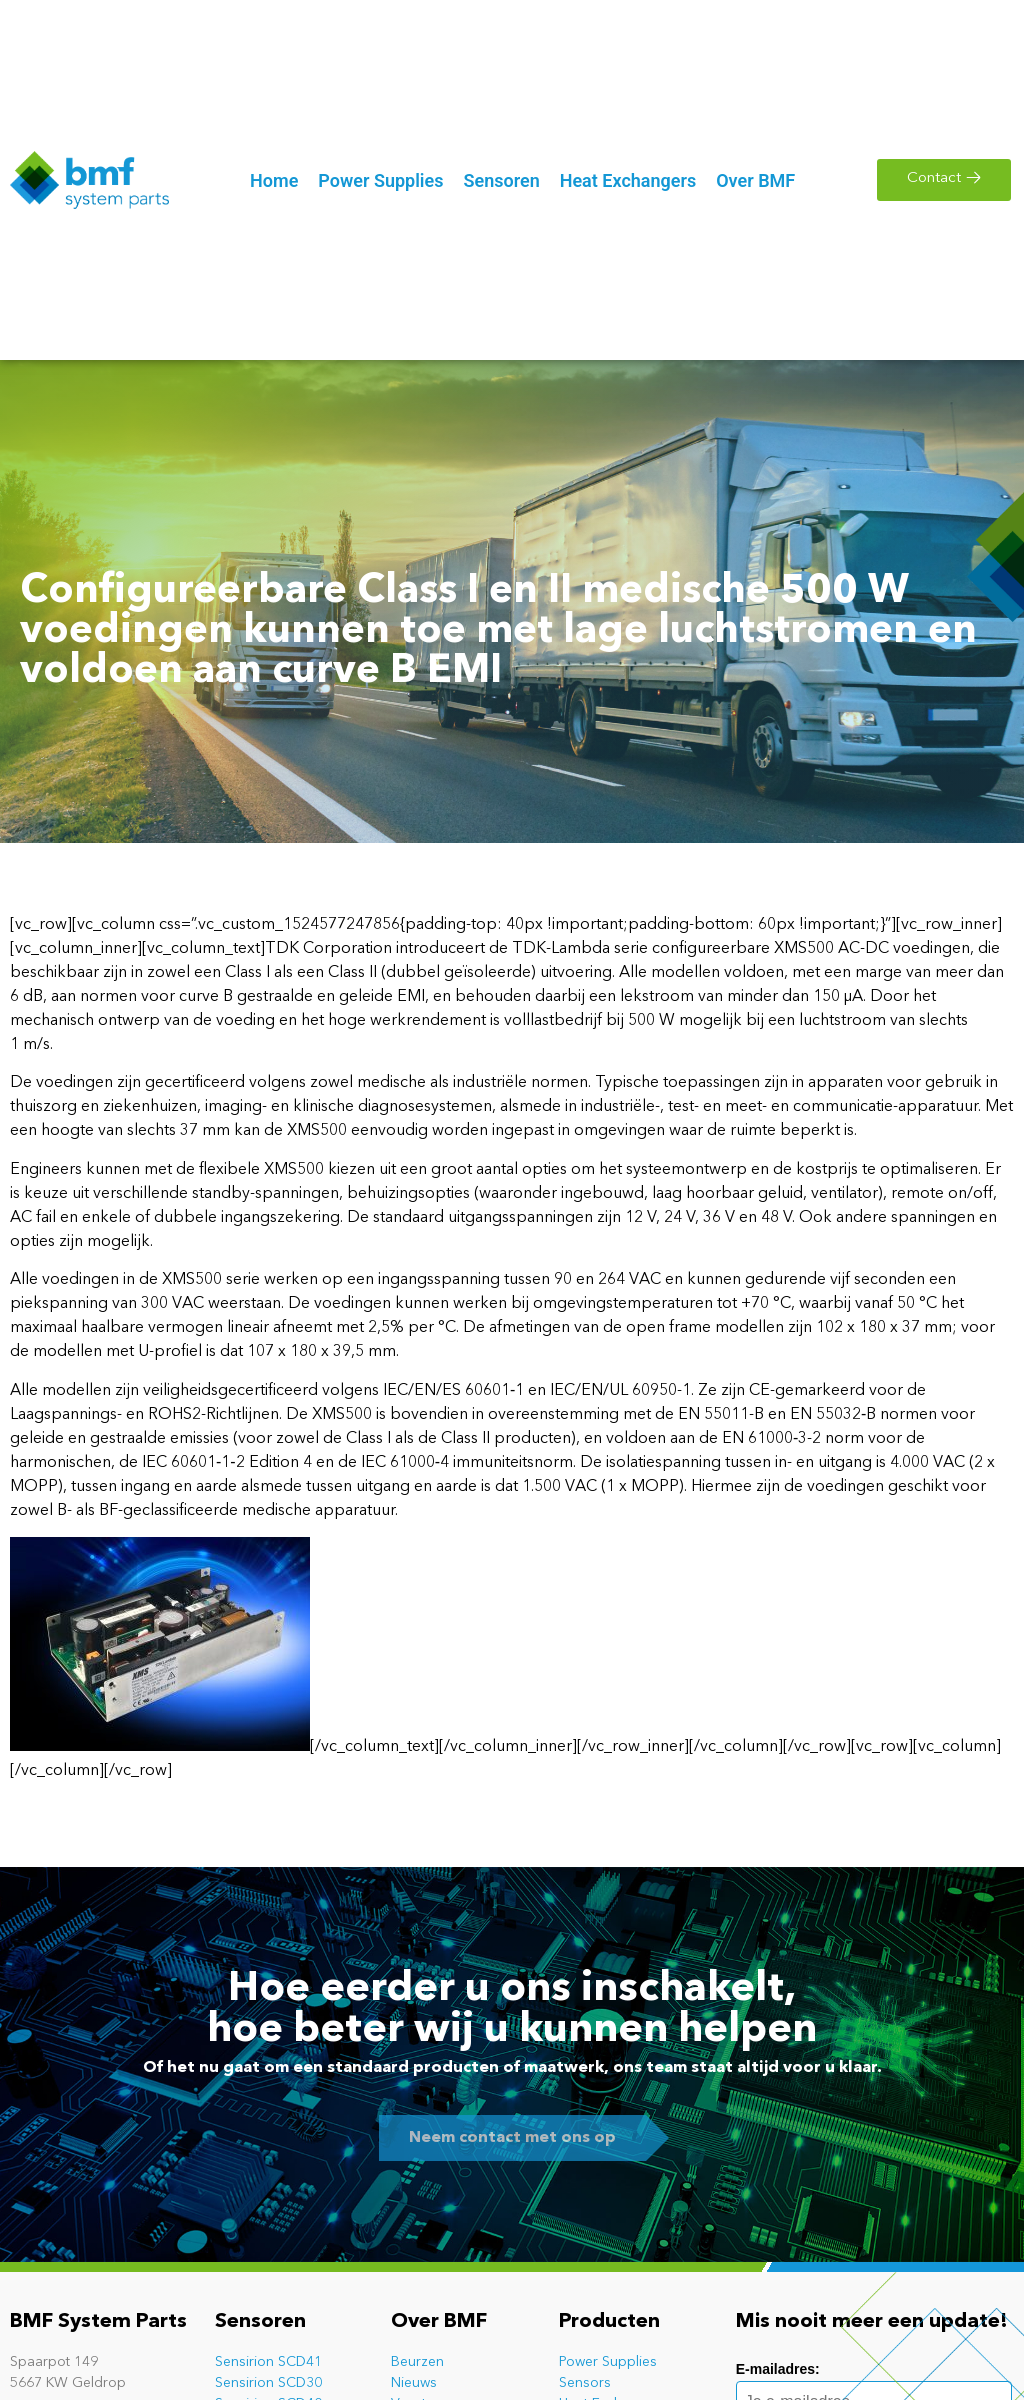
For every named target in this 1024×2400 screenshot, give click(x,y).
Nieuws (414, 2383)
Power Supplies (608, 2362)
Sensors (585, 2383)
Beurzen (417, 2362)
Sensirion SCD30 (268, 2383)
